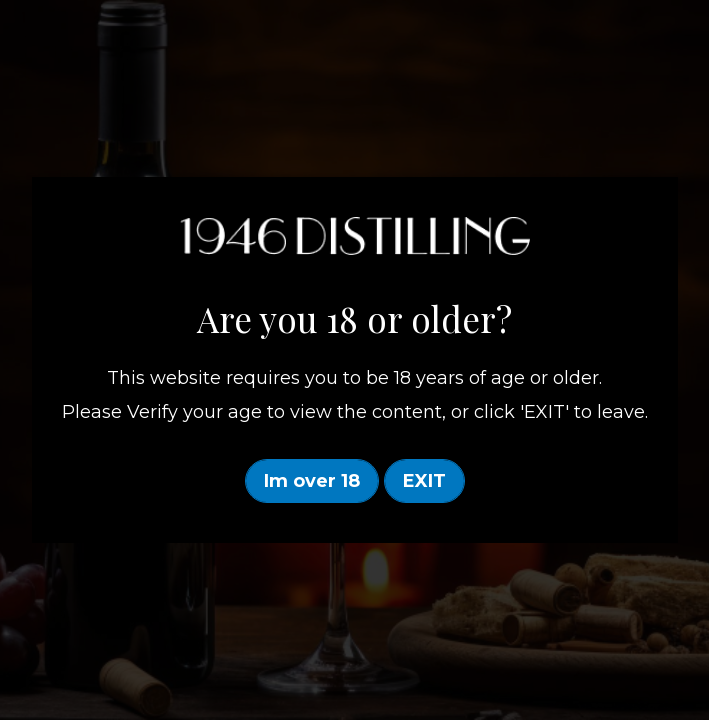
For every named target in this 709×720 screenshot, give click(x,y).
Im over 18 (312, 481)
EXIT (424, 481)
